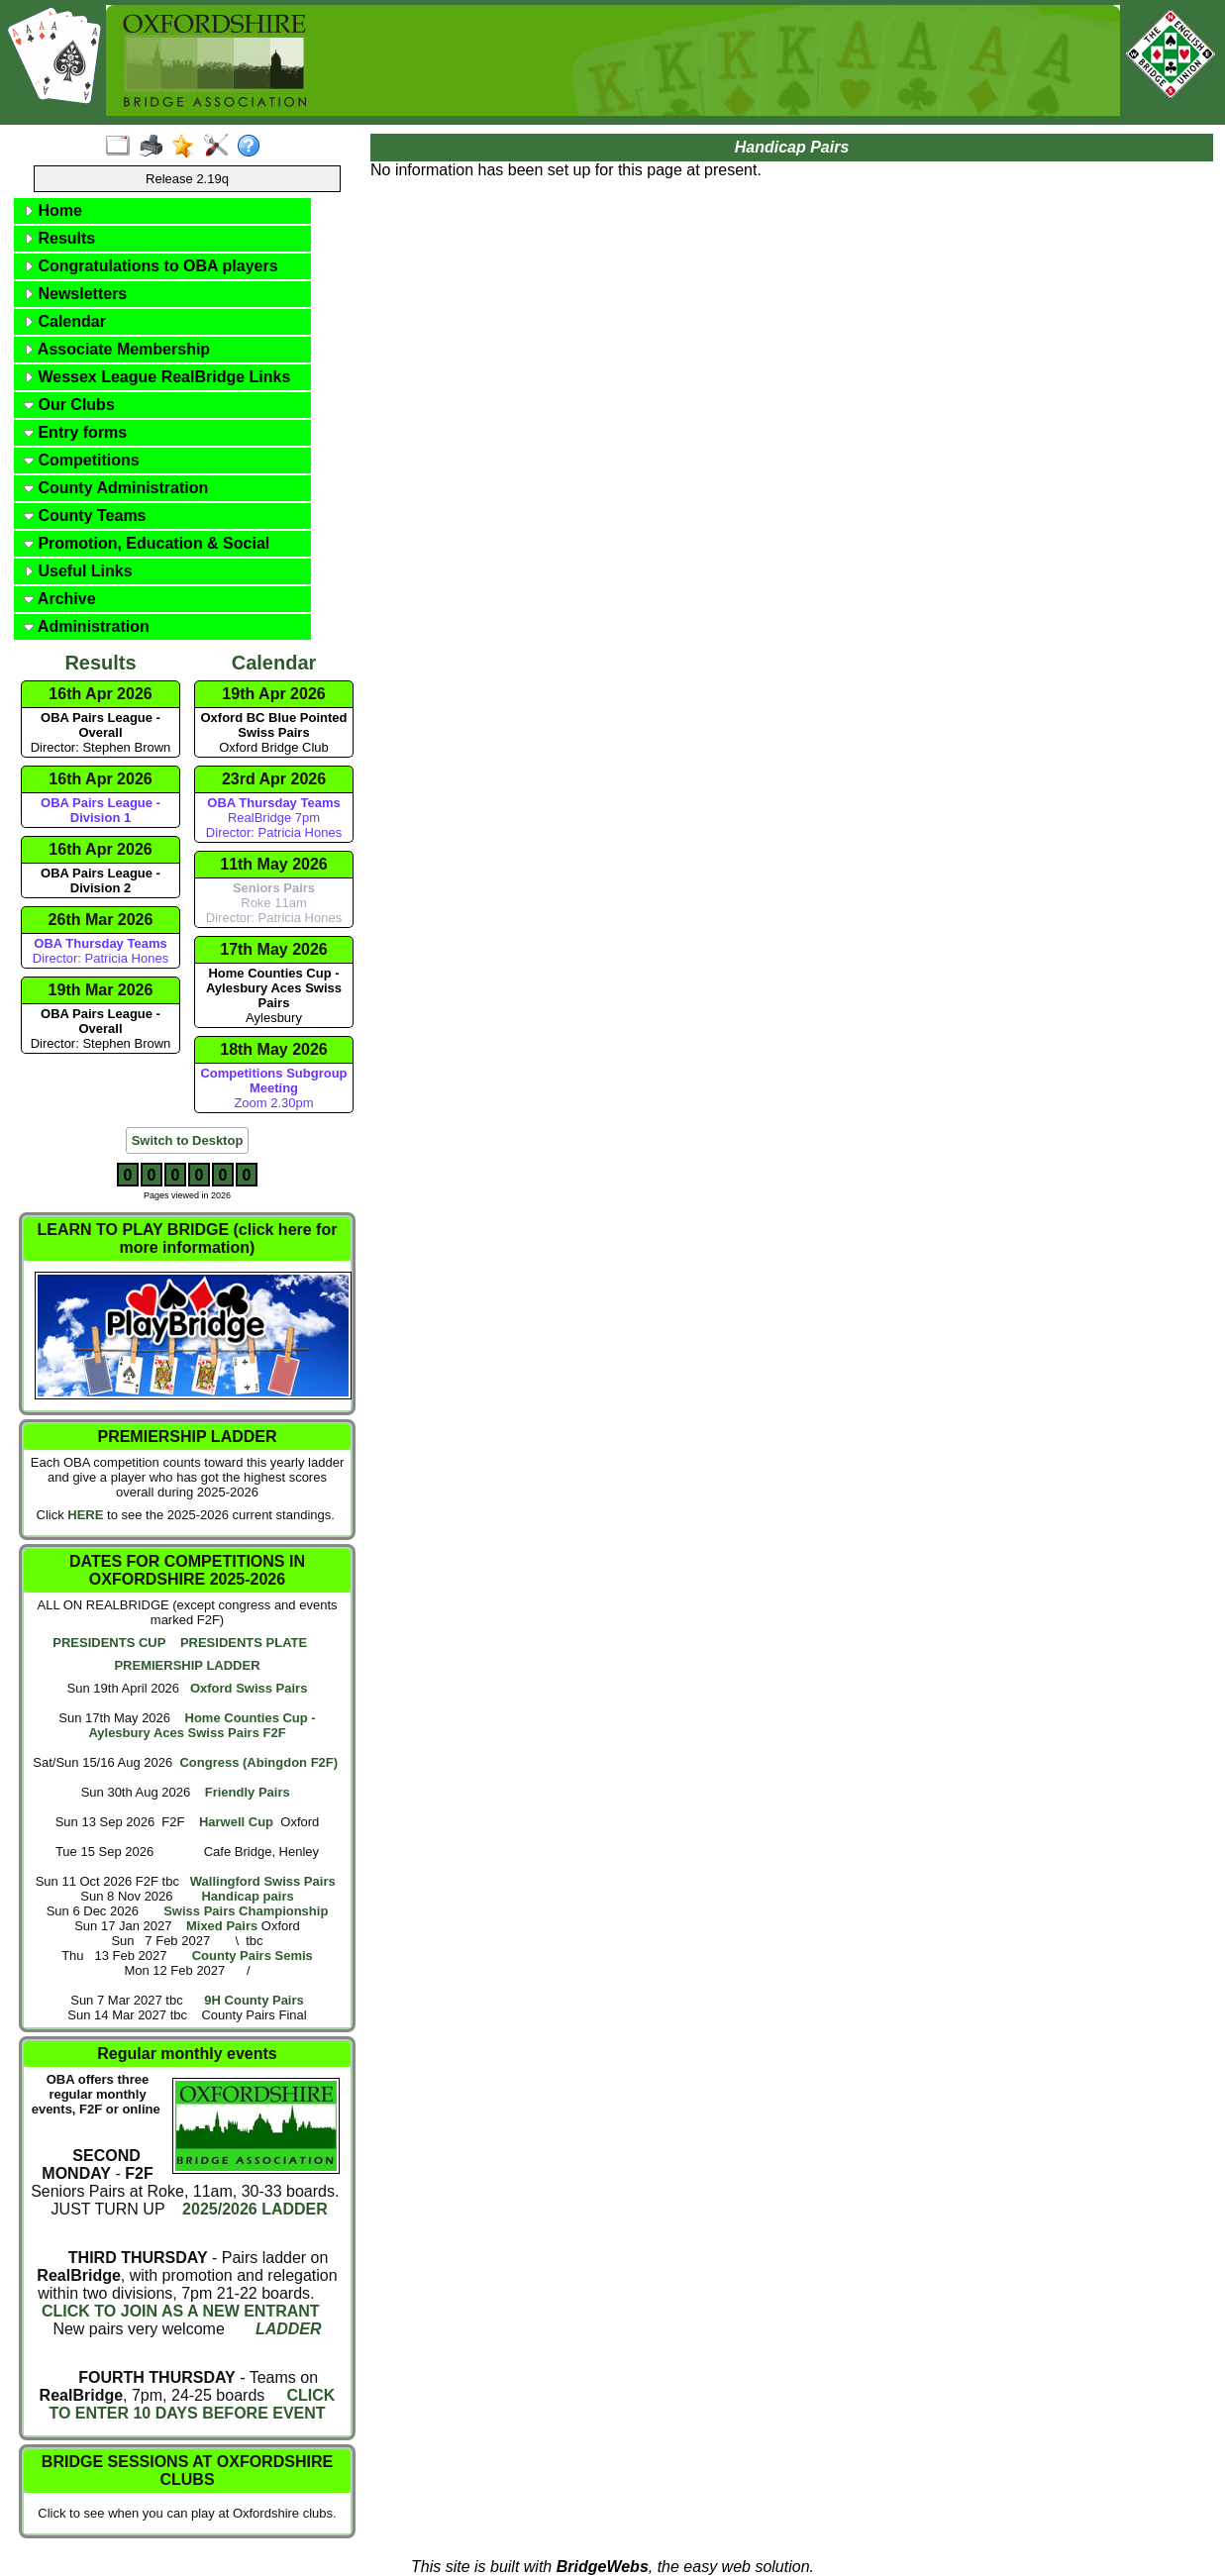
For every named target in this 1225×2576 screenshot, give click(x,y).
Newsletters (75, 293)
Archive (60, 598)
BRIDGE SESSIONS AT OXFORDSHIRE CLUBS (187, 2470)
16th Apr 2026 (100, 693)
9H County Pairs (253, 2000)
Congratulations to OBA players (151, 266)
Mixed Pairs (221, 1925)
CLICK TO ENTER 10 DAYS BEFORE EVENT (192, 2404)
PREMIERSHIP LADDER (186, 1665)
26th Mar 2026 (101, 919)
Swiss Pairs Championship (245, 1911)
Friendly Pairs (247, 1792)
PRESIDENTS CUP (108, 1642)
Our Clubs (69, 404)
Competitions (82, 460)
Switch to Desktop (188, 1140)
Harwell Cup (236, 1821)
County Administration (116, 487)
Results (59, 238)
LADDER (288, 2328)
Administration (87, 626)
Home (53, 210)
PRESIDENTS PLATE (243, 1642)
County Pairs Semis (252, 1955)
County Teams (85, 515)
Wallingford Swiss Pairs (263, 1881)
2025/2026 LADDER (253, 2209)
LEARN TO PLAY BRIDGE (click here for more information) (188, 1238)
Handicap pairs (247, 1896)
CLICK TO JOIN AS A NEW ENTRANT (181, 2311)
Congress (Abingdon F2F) (258, 1762)
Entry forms (75, 432)
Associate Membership (117, 349)
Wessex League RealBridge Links (157, 376)
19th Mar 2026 (101, 989)
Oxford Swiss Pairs (249, 1688)
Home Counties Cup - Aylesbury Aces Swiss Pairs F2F (201, 1725)
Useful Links (78, 571)
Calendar (65, 321)
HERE (85, 1514)
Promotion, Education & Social (146, 543)
